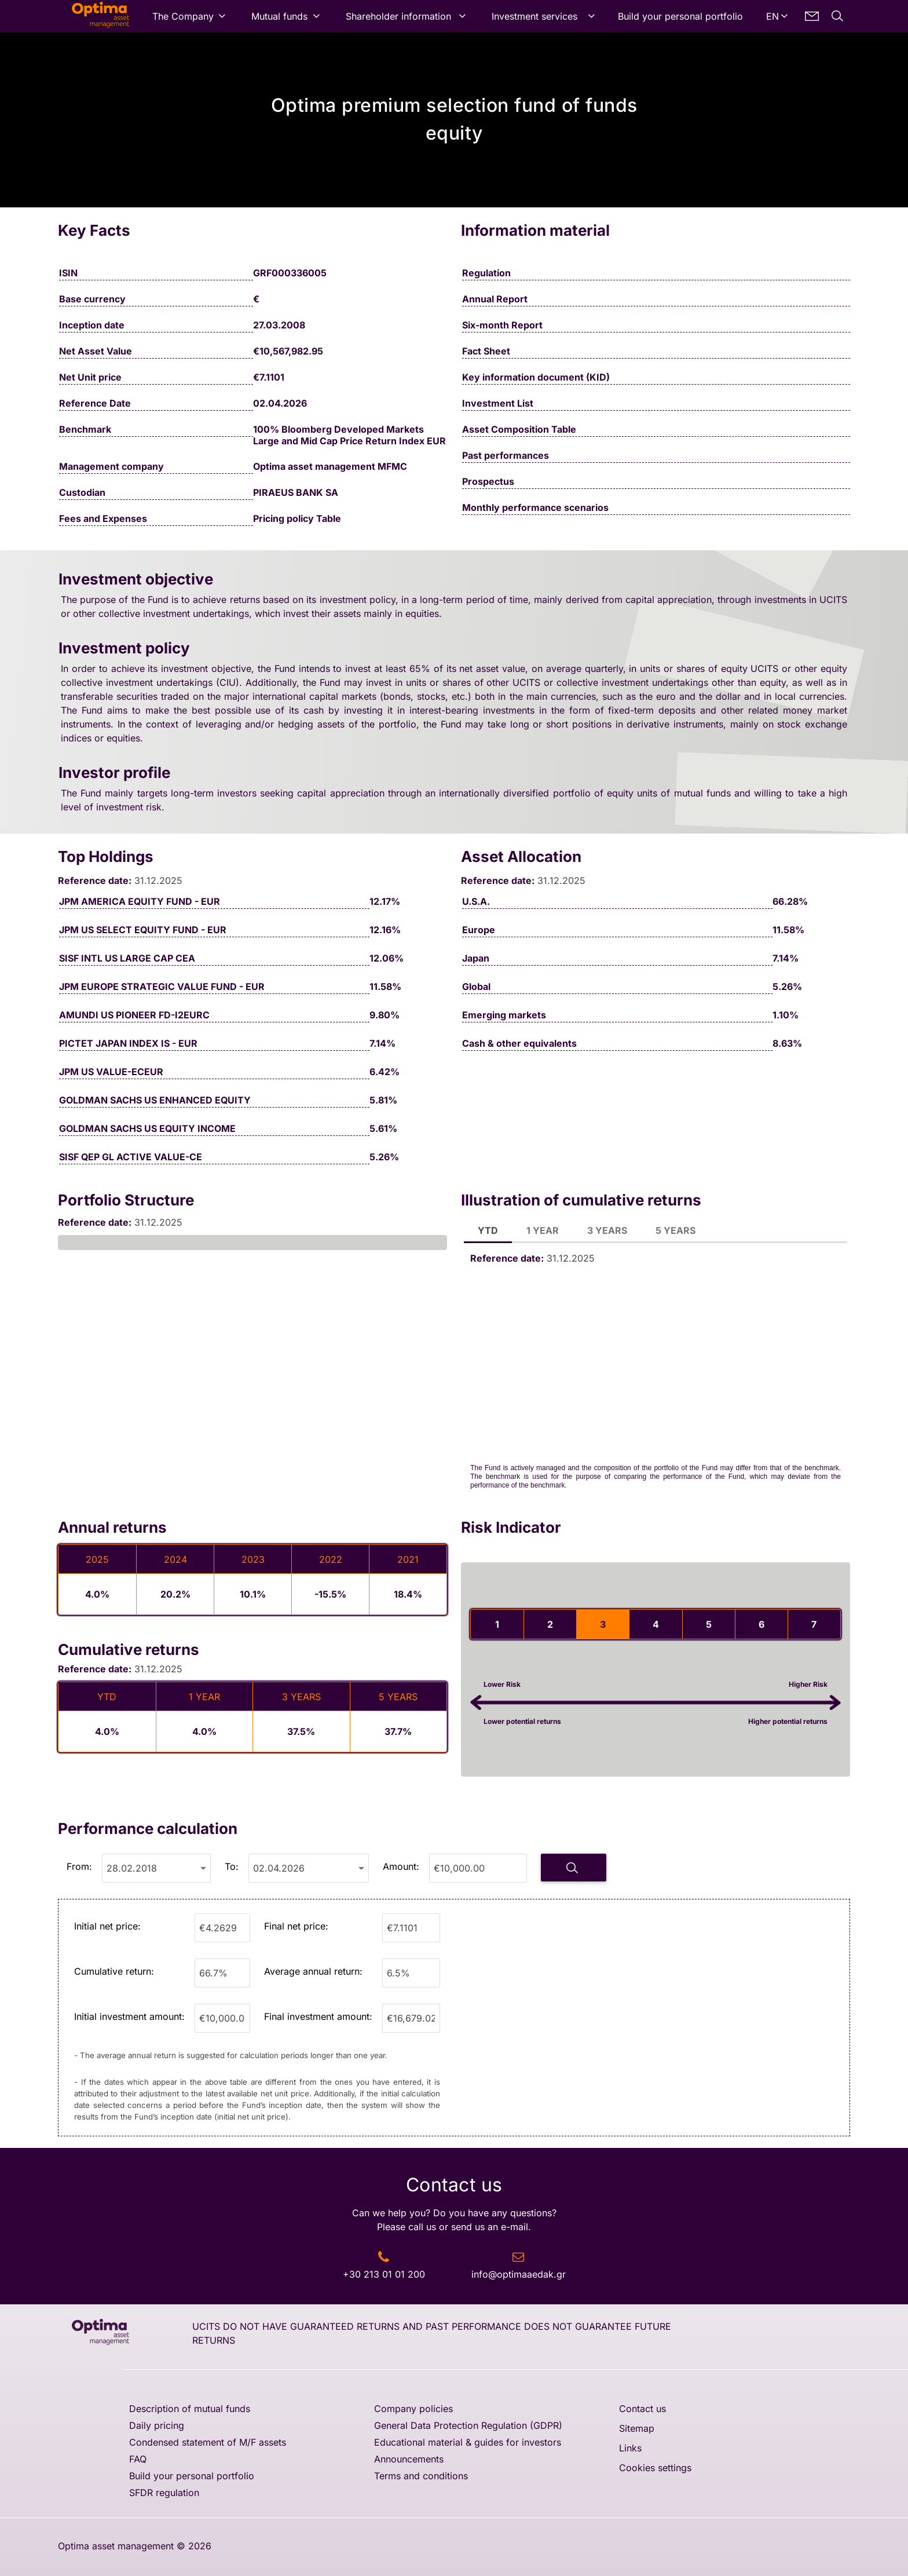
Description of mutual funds (189, 2408)
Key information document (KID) (536, 377)
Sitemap (636, 2428)
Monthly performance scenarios (535, 507)
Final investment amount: (318, 2016)
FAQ (138, 2459)
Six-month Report (502, 325)
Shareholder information (398, 16)
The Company (183, 16)
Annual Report (495, 299)
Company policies (413, 2408)
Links (630, 2448)
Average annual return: (313, 1971)
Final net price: (296, 1926)
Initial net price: (107, 1926)
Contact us (642, 2408)
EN (772, 16)
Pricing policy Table (297, 518)
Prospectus (488, 481)
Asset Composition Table (519, 429)
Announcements (409, 2459)
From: (79, 1866)
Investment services (534, 16)
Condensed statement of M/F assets (207, 2442)
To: (232, 1866)
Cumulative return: (114, 1971)
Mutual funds (279, 16)
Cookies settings (655, 2467)
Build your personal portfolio (680, 16)
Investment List (497, 403)
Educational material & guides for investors (467, 2442)
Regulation (486, 273)
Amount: (401, 1866)
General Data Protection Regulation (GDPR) (468, 2425)
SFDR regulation (164, 2492)
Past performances (505, 455)
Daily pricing (156, 2425)
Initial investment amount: (129, 2016)
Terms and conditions (421, 2476)
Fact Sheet (486, 351)
